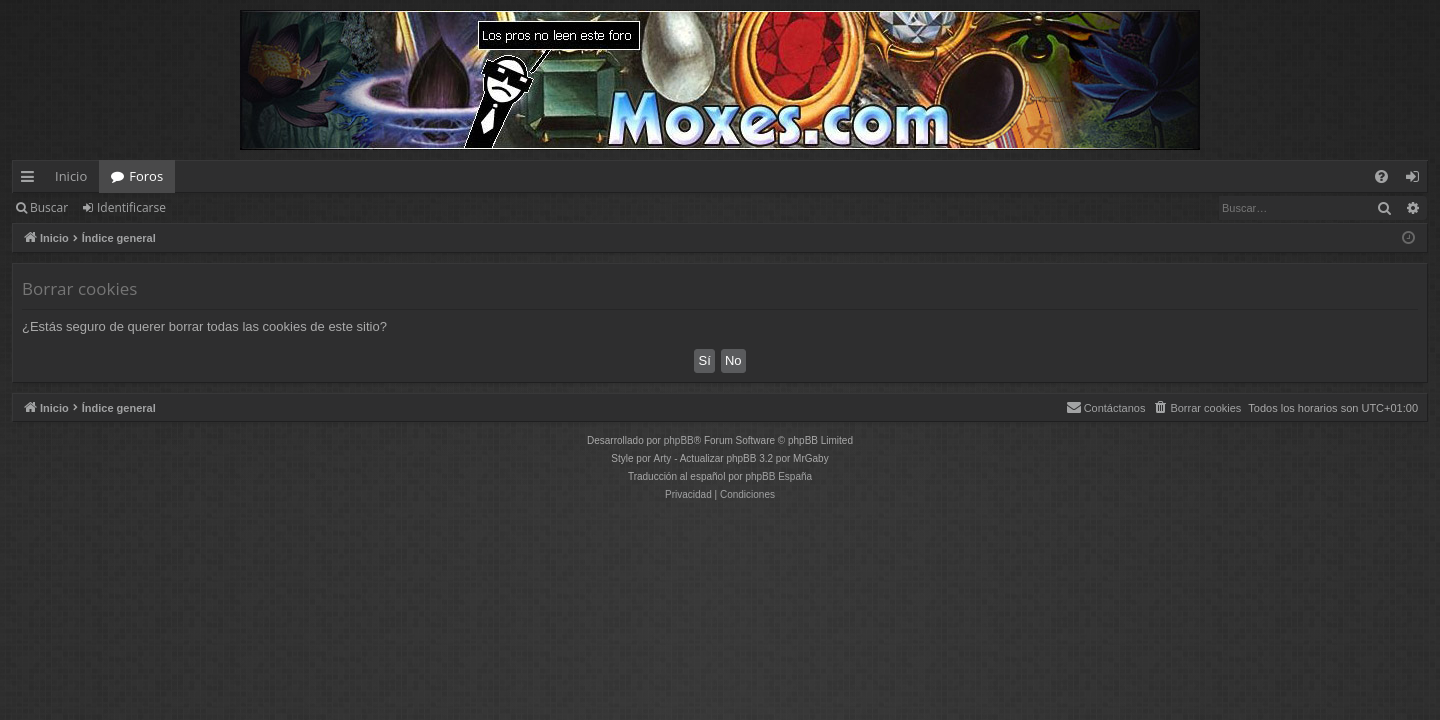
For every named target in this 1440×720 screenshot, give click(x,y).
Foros (146, 176)
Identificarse (131, 207)
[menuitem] (1381, 176)
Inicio (71, 176)
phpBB (679, 440)
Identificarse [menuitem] (1417, 180)
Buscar (49, 207)
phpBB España (778, 476)
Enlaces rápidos (31, 180)
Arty (663, 458)
